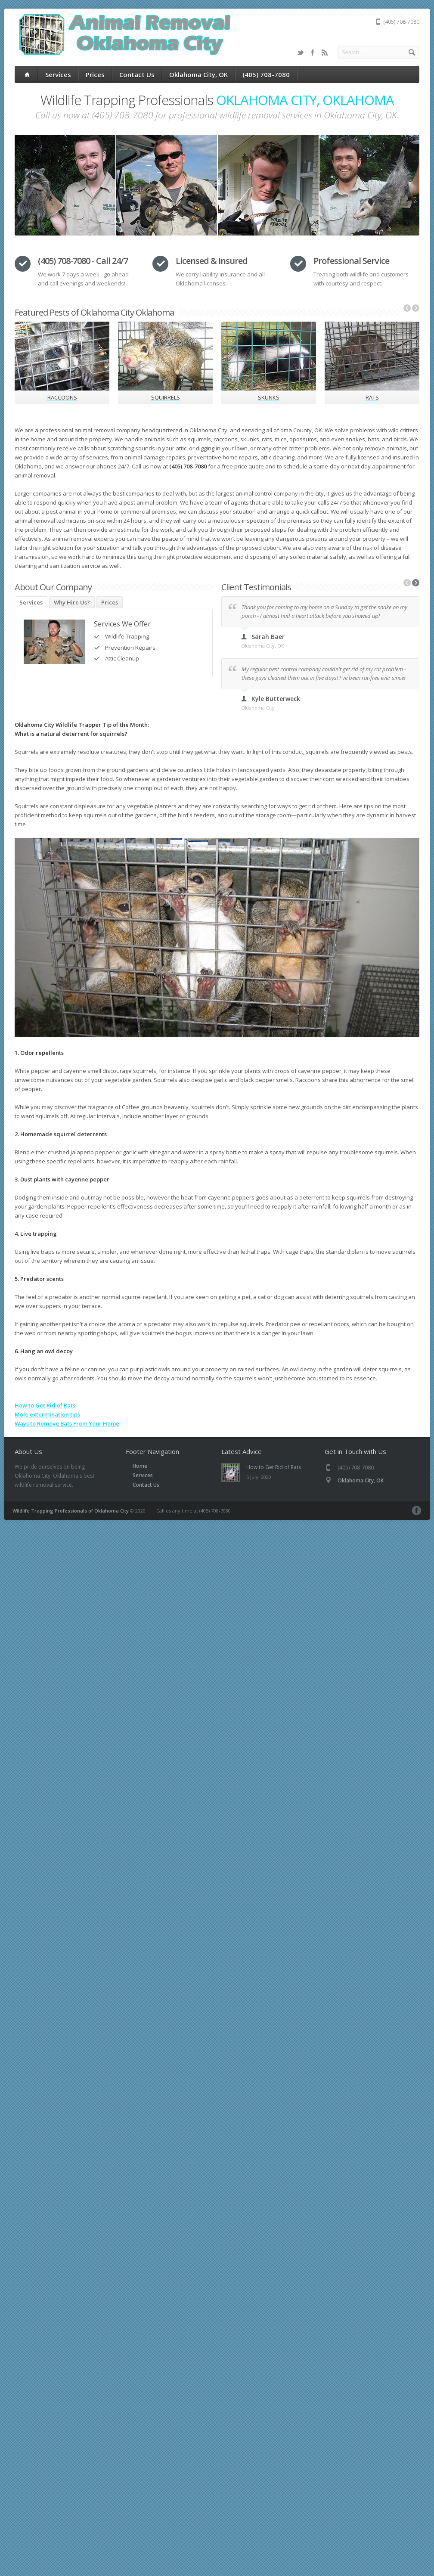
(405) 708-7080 (266, 74)
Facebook (312, 52)
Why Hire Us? (72, 602)
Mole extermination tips (47, 1414)
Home (140, 1465)
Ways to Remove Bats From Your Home (67, 1423)
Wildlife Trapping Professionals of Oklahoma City (70, 1510)
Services (58, 74)
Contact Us (137, 74)
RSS (324, 52)
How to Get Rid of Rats (45, 1405)
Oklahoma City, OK (198, 74)
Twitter (300, 52)
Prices (95, 74)
